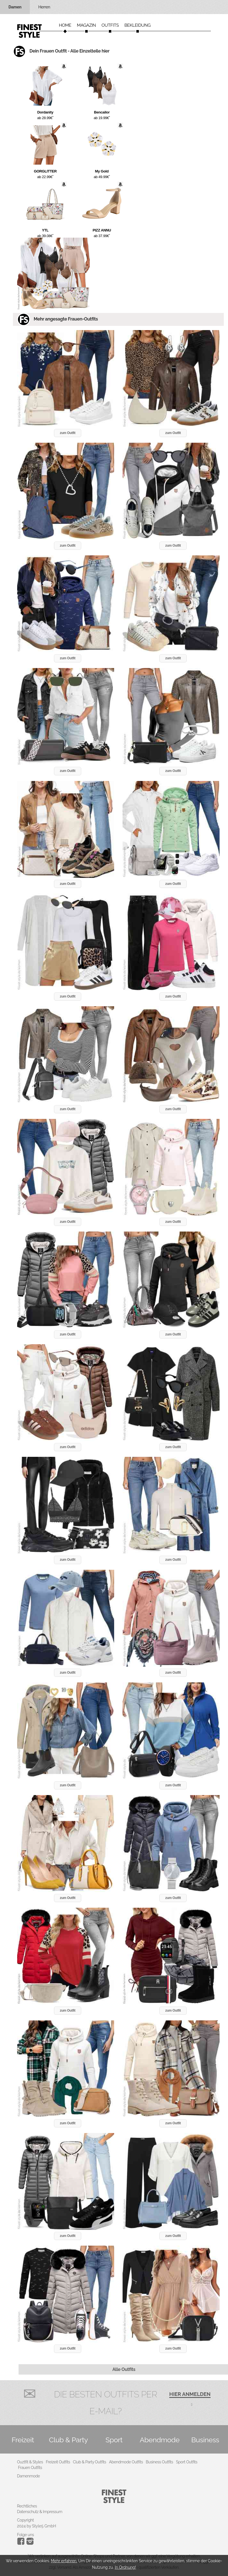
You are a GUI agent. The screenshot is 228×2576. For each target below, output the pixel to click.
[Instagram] (21, 2543)
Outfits (110, 25)
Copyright (25, 2520)
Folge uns (25, 2534)
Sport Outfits (186, 2462)
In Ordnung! (125, 2567)
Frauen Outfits (30, 2467)
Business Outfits (159, 2462)
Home (65, 25)
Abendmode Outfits (126, 2462)
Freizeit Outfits (58, 2462)
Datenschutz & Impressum (39, 2511)
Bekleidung (137, 25)
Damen (14, 7)
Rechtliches (27, 2506)
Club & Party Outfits (89, 2462)
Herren (44, 7)
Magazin (86, 25)
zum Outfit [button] (67, 433)
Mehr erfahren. (64, 2561)
